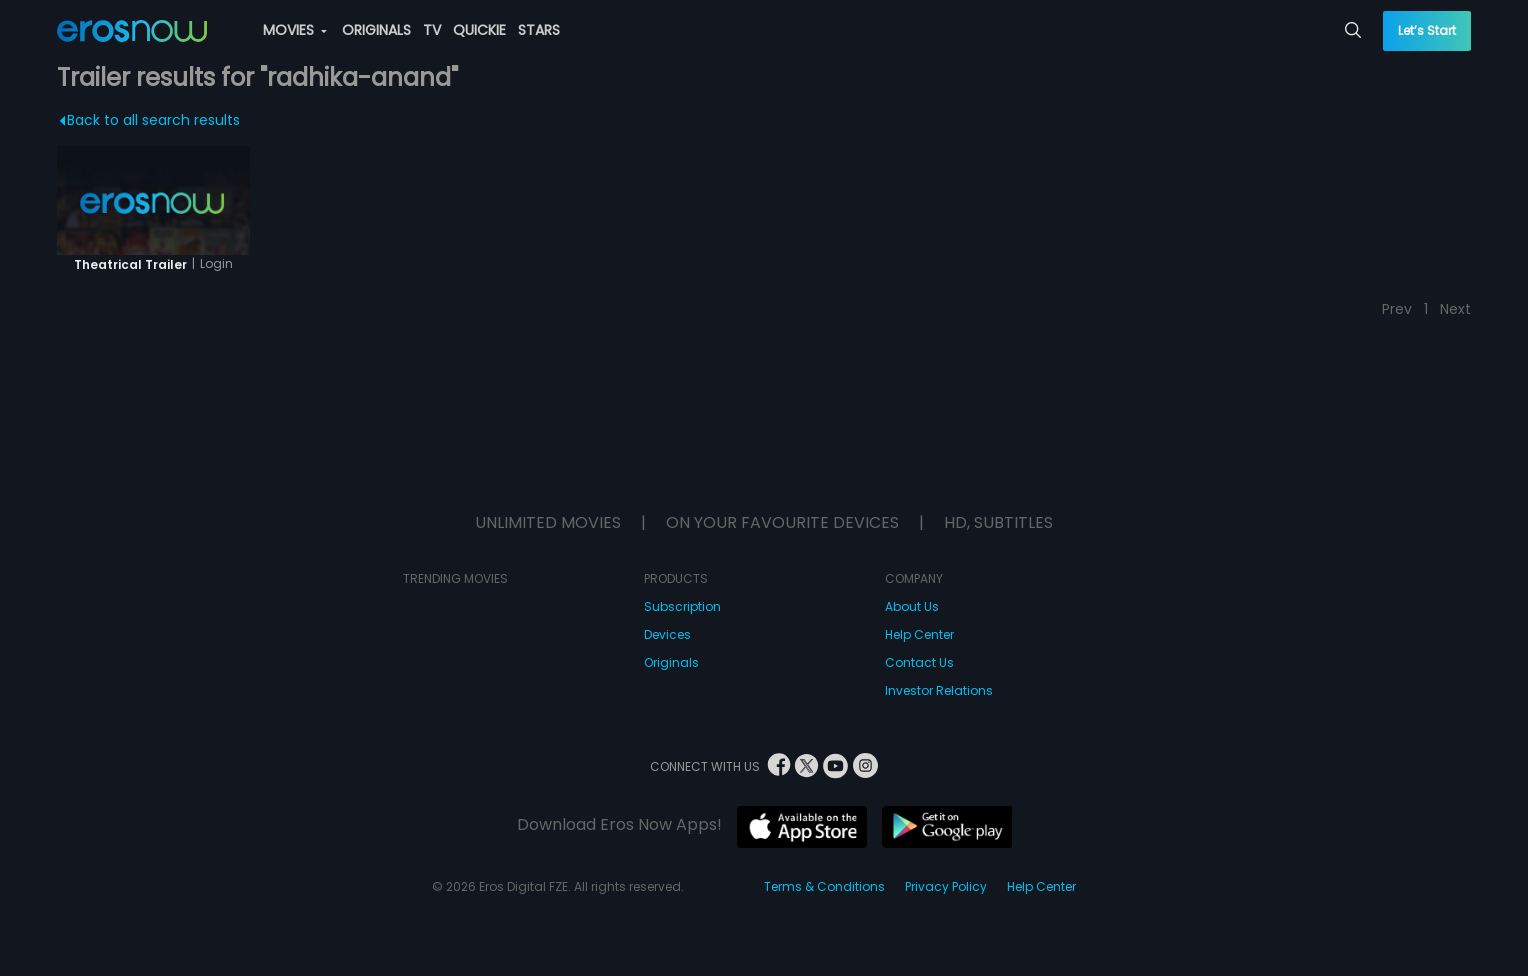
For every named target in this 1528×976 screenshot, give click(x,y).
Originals (671, 662)
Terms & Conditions (824, 886)
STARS (539, 30)
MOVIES (295, 30)
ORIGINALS (376, 30)
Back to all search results (149, 120)
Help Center (919, 634)
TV (432, 30)
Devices (667, 634)
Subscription (682, 606)
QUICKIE (479, 30)
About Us (912, 606)
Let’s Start (1427, 30)
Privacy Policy (946, 886)
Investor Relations (939, 690)
